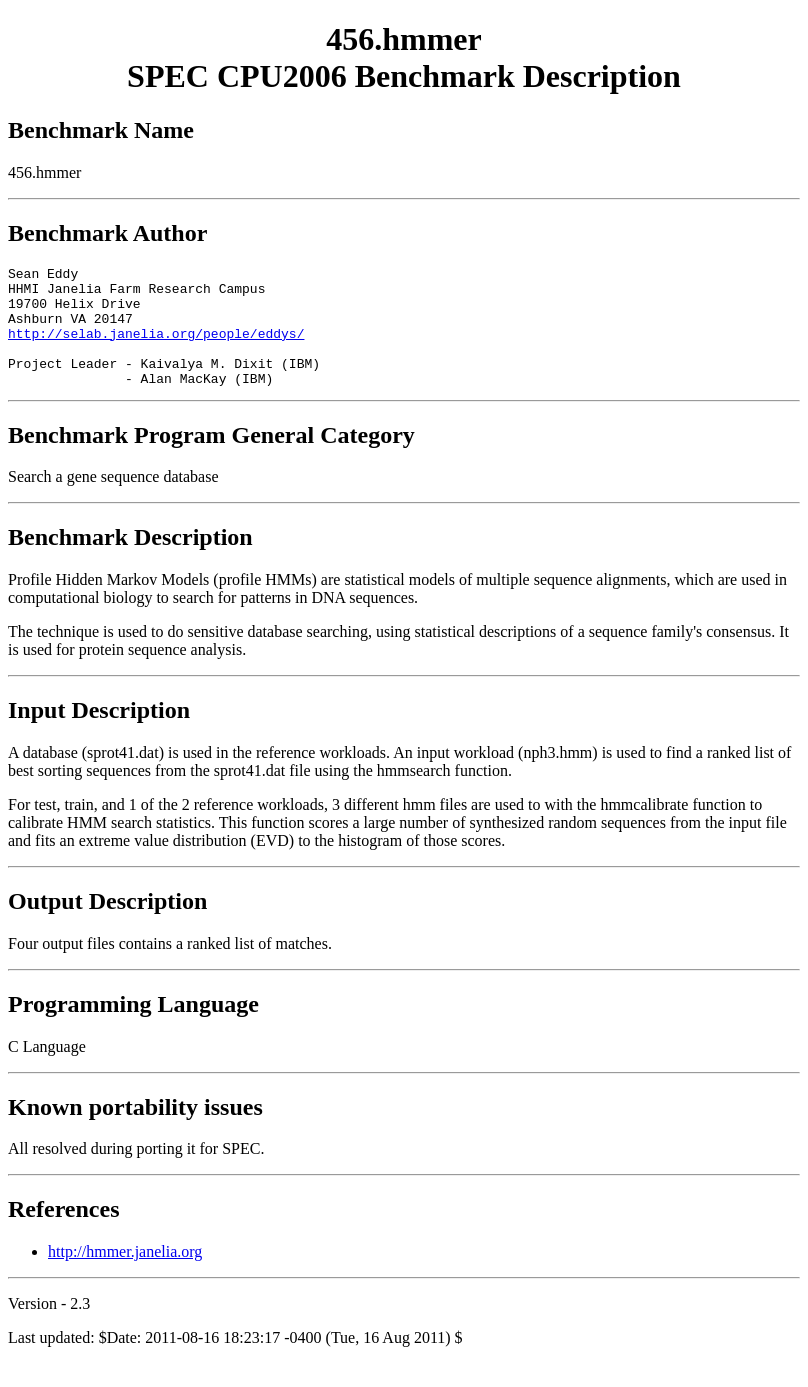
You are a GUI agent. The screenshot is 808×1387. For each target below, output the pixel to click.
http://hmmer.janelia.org (125, 1275)
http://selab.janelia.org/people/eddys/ (156, 348)
